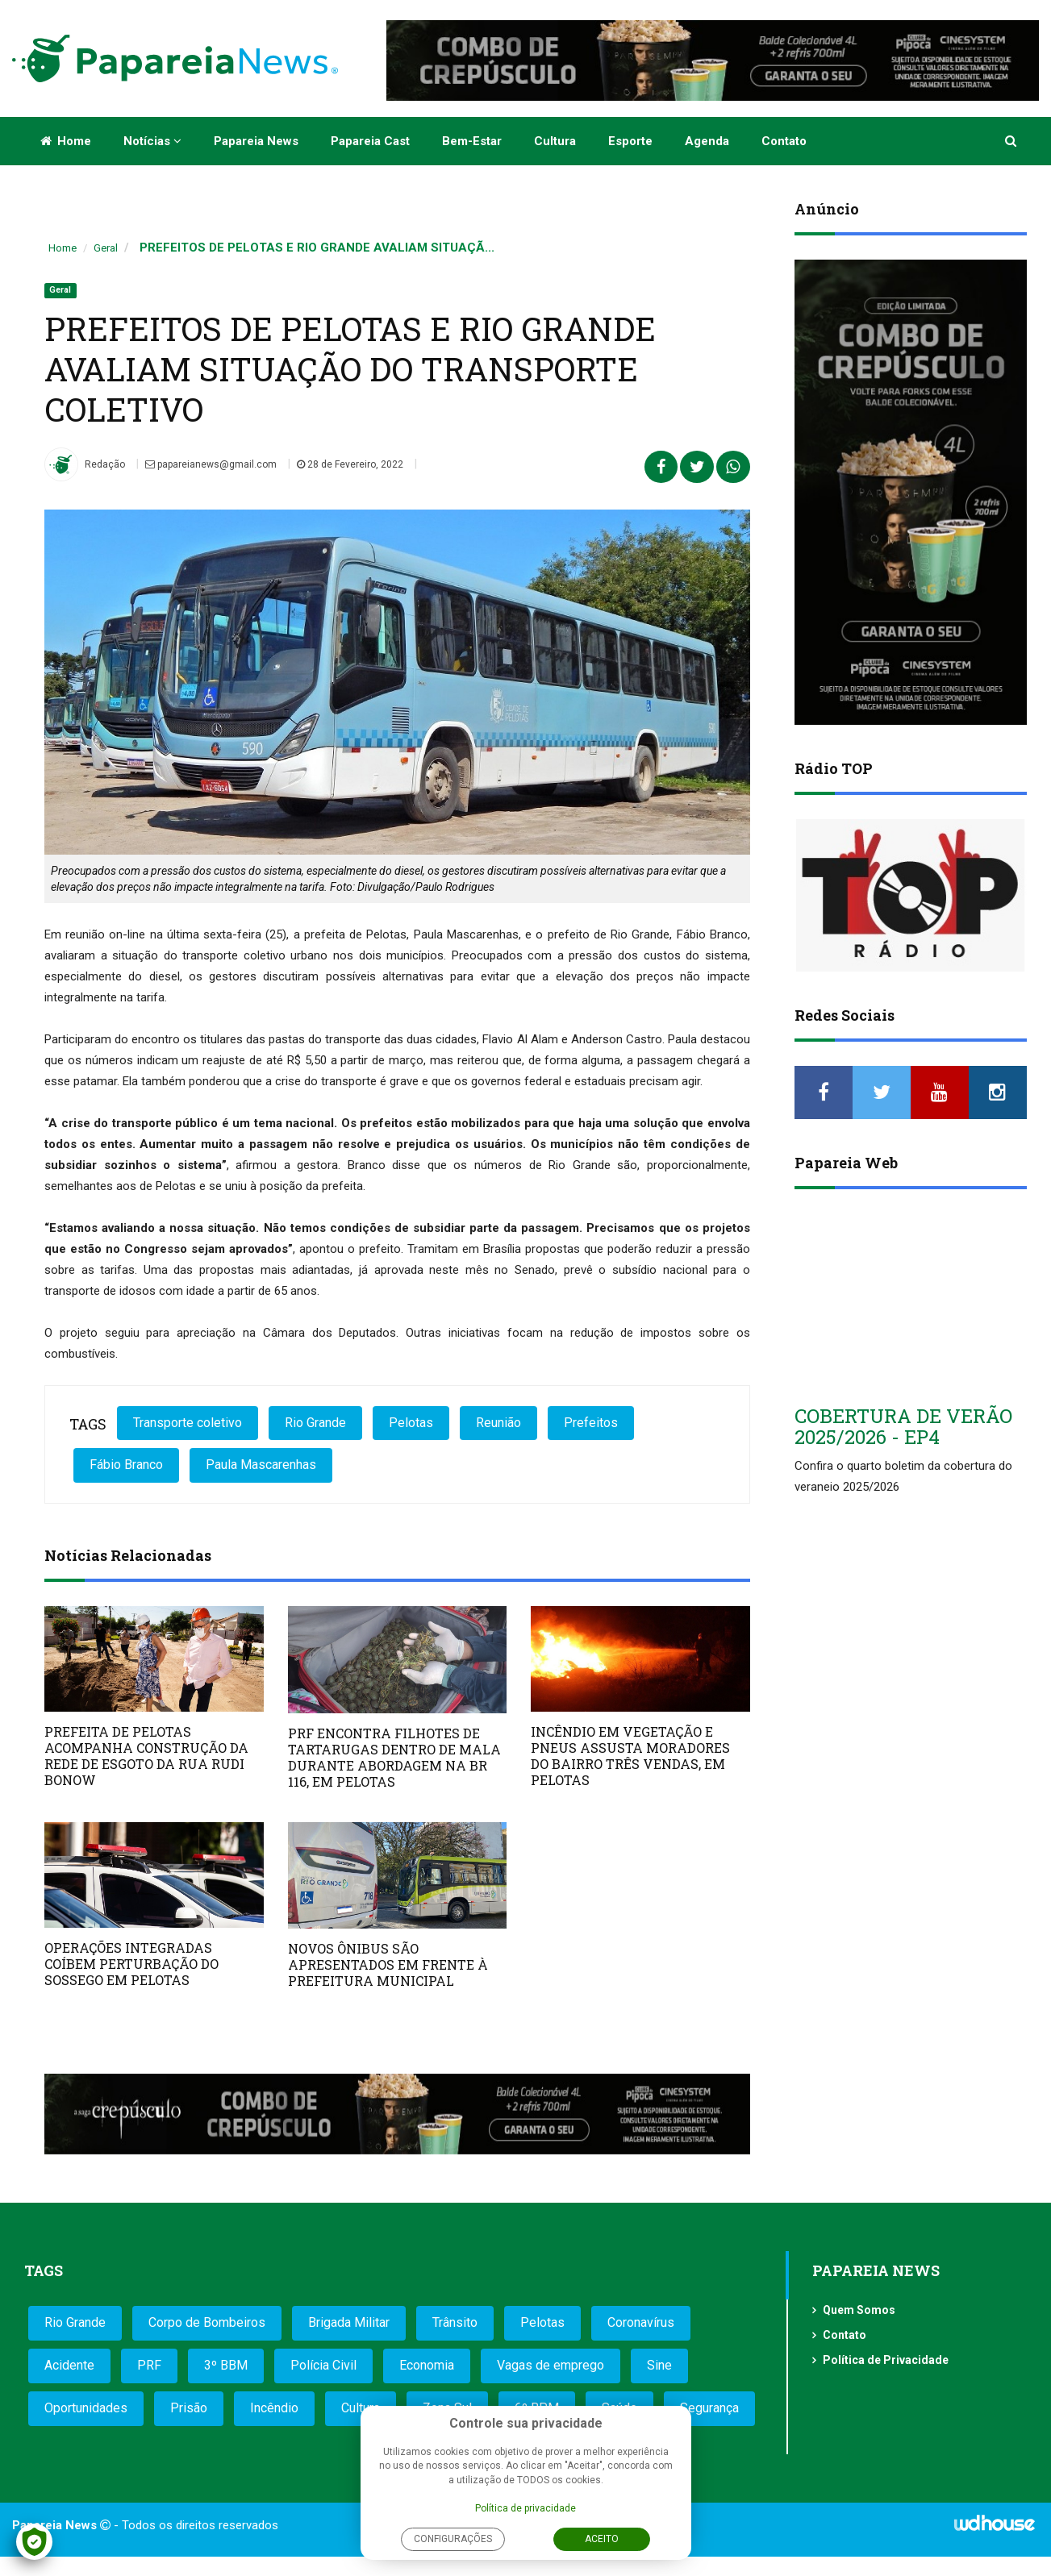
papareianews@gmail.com (211, 464)
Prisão (188, 2408)
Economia (426, 2365)
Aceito (602, 2539)
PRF (149, 2365)
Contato (784, 141)
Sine (659, 2365)
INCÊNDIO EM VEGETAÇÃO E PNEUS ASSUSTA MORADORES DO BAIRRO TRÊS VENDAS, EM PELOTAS (630, 1755)
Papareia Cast (370, 141)
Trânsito (455, 2322)
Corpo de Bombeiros (206, 2322)
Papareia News (256, 141)
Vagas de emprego (550, 2365)
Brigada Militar (349, 2322)
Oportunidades (85, 2408)
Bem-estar (472, 141)
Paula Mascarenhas (261, 1464)
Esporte (630, 141)
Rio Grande (315, 1422)
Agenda (707, 141)
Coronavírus (640, 2322)
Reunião (498, 1422)
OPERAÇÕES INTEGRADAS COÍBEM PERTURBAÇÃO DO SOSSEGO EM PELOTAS (131, 1963)
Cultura (555, 141)
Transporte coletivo (187, 1422)
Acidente (69, 2365)
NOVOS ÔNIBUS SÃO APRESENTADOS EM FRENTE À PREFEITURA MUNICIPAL (388, 1964)
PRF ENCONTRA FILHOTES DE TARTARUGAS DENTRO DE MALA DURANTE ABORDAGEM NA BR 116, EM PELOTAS (394, 1757)
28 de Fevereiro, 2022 (350, 464)
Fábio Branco (126, 1464)
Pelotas (411, 1422)
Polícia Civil (323, 2365)
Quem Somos (859, 2309)
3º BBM (226, 2365)
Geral (106, 248)
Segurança (709, 2408)
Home (65, 141)
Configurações (453, 2539)
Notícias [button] (152, 141)
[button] (1012, 141)
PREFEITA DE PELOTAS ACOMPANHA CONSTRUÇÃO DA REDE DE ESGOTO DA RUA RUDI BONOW (146, 1755)
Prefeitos (591, 1422)
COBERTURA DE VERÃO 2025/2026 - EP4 (903, 1426)
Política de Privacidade (886, 2359)
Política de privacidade (525, 2508)
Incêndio (274, 2408)
